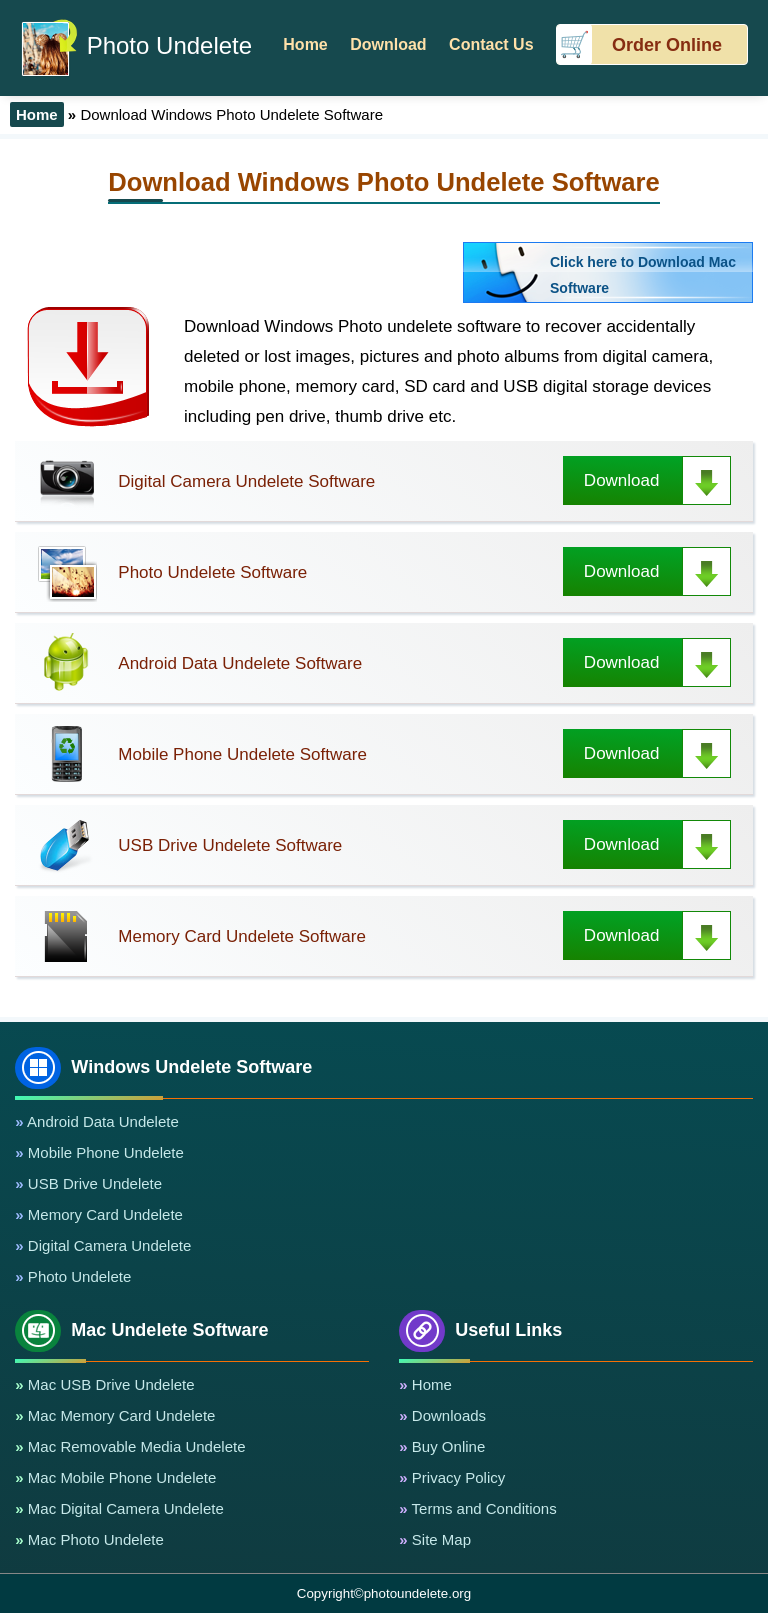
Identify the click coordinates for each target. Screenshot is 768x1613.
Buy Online (447, 1446)
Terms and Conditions (482, 1508)
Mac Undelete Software (141, 1330)
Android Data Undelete (101, 1121)
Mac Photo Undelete (94, 1539)
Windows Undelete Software (163, 1067)
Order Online (667, 45)
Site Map (439, 1539)
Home (430, 1384)
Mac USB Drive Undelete (109, 1384)
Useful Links (480, 1330)
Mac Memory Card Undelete (120, 1415)
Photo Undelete (136, 45)
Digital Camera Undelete (108, 1245)
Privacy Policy (457, 1477)
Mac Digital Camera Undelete (124, 1508)
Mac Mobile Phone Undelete (120, 1477)
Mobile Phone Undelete (104, 1152)
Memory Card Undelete (103, 1214)
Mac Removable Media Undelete (135, 1446)
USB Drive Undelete (93, 1183)
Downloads (447, 1415)
